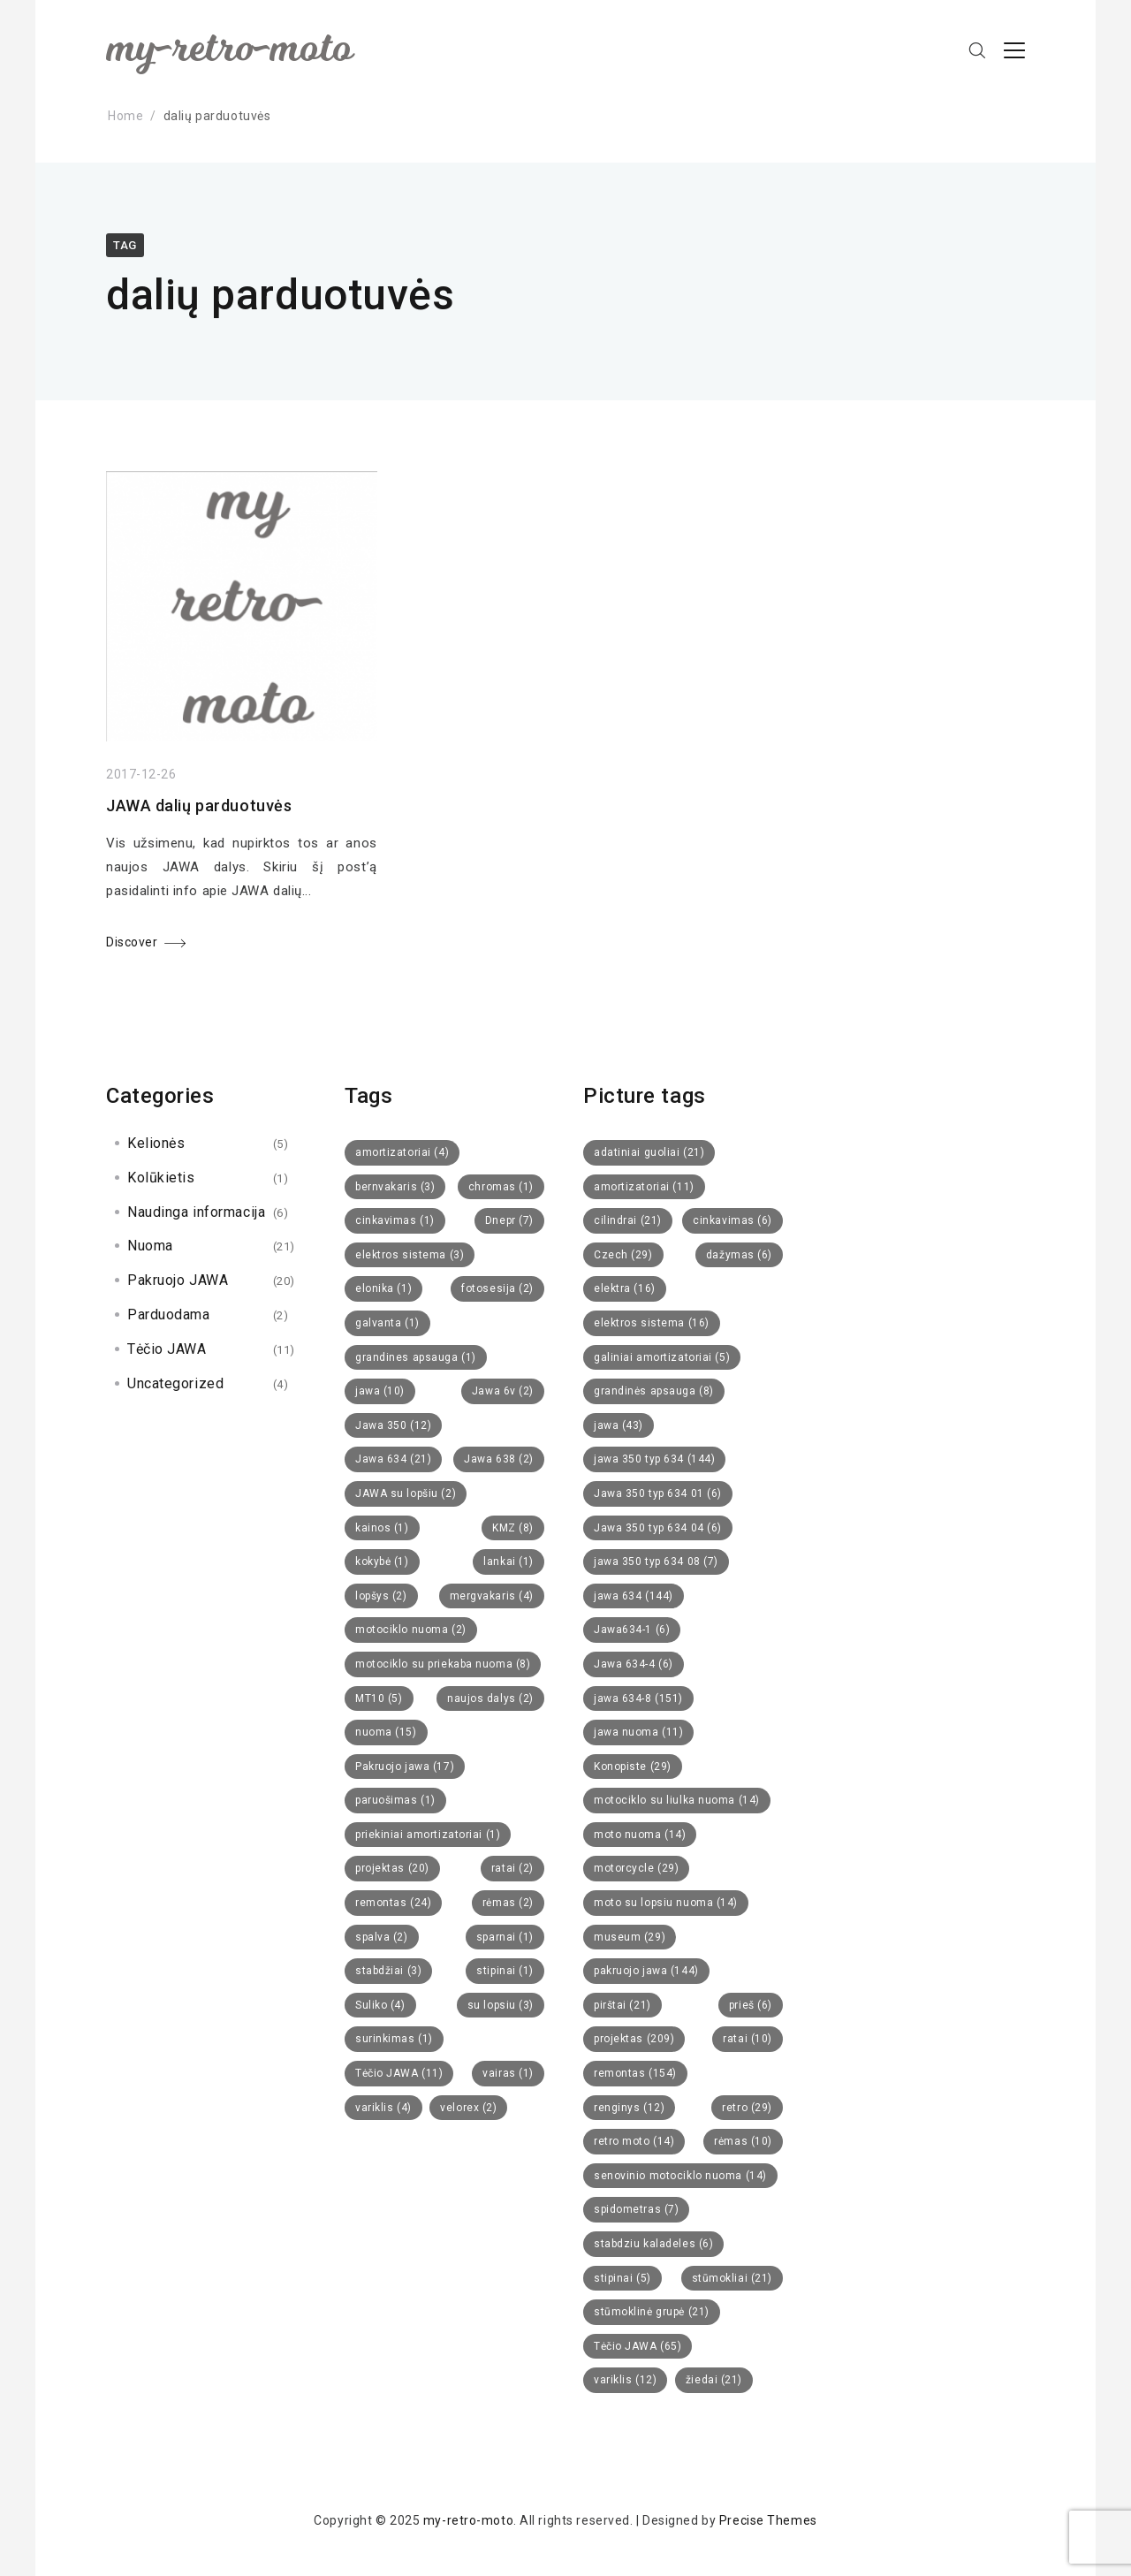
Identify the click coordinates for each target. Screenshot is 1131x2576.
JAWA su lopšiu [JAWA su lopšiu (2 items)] (405, 1493)
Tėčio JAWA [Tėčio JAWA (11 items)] (399, 2073)
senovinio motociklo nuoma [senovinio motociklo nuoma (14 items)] (680, 2175)
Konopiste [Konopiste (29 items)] (633, 1766)
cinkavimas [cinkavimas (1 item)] (395, 1220)
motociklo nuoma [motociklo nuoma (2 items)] (411, 1629)
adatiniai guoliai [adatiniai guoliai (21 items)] (649, 1152)
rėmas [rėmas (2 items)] (508, 1902)
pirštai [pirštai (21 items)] (622, 2005)
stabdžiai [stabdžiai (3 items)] (388, 1970)
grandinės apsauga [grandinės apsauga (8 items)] (654, 1391)
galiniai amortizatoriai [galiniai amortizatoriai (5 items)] (662, 1357)
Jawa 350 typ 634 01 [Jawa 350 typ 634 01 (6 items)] (658, 1493)
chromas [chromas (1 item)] (501, 1187)
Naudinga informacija (196, 1212)
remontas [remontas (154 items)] (635, 2073)
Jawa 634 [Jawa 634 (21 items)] (393, 1459)
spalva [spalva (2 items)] (381, 1937)
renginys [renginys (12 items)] (629, 2107)
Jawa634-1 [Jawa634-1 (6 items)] (632, 1629)
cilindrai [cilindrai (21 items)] (628, 1220)
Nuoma (150, 1245)
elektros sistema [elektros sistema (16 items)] (652, 1323)
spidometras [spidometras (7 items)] (636, 2209)
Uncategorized (175, 1383)
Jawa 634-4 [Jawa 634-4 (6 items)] (633, 1664)
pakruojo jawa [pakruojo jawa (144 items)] (646, 1970)
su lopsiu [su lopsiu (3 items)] (500, 2005)
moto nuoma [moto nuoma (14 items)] (640, 1834)
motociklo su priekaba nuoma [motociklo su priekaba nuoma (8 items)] (442, 1664)
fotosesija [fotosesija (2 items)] (497, 1288)
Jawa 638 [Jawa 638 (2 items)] (499, 1459)
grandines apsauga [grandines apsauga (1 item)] (415, 1357)
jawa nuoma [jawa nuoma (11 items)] (638, 1732)
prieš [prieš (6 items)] (750, 2005)
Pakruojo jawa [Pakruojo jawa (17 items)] (404, 1766)
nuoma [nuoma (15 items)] (386, 1732)
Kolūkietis (161, 1177)
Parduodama (168, 1314)
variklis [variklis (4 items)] (383, 2107)
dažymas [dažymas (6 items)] (739, 1255)
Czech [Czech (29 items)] (623, 1255)
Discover (131, 944)
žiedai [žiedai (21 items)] (714, 2380)
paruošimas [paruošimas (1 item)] (395, 1800)
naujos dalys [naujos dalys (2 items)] (490, 1698)
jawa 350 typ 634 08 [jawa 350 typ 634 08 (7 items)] (656, 1561)
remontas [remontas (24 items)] (393, 1902)
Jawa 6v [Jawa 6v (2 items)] (503, 1391)
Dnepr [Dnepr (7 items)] (509, 1220)
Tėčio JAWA (167, 1349)
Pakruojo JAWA (177, 1280)
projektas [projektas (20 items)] (392, 1868)
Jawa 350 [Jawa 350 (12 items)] (393, 1425)
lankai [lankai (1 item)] (508, 1561)
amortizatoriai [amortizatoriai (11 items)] (644, 1187)
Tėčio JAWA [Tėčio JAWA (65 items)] (637, 2346)
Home (125, 116)
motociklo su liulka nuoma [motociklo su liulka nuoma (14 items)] (677, 1800)
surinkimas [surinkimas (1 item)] (394, 2039)
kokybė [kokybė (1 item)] (382, 1561)
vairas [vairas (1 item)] (508, 2073)
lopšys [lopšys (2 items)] (381, 1596)
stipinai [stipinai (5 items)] (622, 2278)
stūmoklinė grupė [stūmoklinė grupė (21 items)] (652, 2312)
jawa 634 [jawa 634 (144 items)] (633, 1596)
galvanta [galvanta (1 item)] (387, 1323)
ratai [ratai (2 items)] (512, 1868)
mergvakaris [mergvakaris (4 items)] (492, 1596)
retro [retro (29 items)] (747, 2107)
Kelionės (156, 1143)
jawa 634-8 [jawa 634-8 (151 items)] (638, 1698)
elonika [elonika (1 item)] (383, 1288)
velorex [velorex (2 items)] (468, 2107)
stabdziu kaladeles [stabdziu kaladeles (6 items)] (653, 2244)
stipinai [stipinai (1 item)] (505, 1970)
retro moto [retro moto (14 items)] (634, 2141)
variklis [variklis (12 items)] (625, 2380)
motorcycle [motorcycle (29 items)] (636, 1868)
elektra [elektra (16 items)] (625, 1288)
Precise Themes (768, 2520)
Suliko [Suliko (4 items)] (380, 2005)
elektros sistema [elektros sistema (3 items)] (409, 1255)
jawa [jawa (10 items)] (380, 1391)
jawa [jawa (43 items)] (618, 1425)
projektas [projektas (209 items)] (634, 2039)
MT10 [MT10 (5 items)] (379, 1698)
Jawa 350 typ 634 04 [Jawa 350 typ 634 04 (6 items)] (658, 1528)
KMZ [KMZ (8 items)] (513, 1528)
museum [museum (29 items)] (629, 1937)
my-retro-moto (468, 2520)
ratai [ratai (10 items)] (747, 2039)
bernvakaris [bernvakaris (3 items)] (395, 1187)
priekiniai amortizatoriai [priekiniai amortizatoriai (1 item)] (427, 1834)
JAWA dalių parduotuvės (199, 807)
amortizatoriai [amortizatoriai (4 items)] (402, 1152)
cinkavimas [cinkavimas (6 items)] (732, 1220)
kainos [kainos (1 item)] (382, 1528)
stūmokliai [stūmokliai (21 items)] (732, 2278)
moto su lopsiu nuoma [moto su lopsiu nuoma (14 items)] (666, 1902)
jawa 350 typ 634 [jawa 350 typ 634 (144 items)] (654, 1459)
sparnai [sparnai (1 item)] (505, 1937)
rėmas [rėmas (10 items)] (743, 2141)
